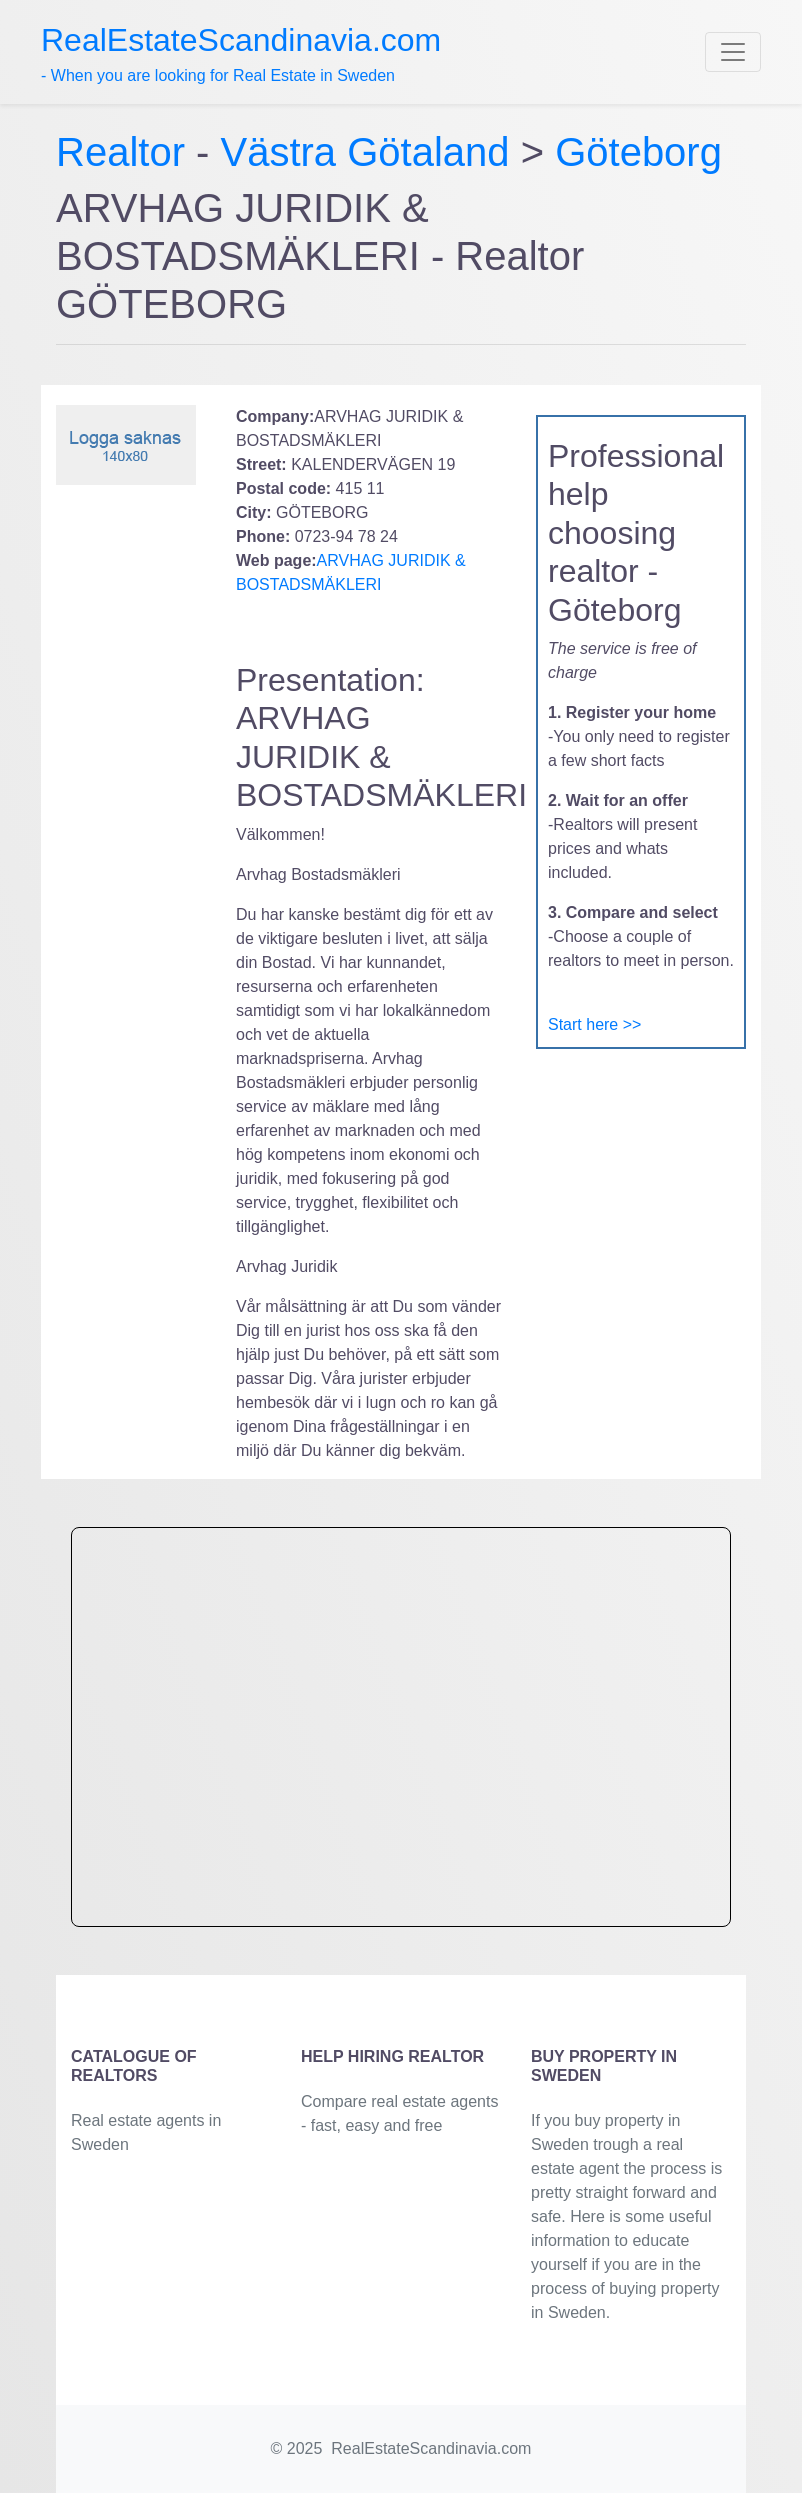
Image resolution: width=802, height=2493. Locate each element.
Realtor (126, 152)
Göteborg (638, 152)
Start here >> (594, 1024)
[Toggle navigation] (733, 52)
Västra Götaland (365, 152)
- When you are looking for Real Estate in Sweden (241, 53)
